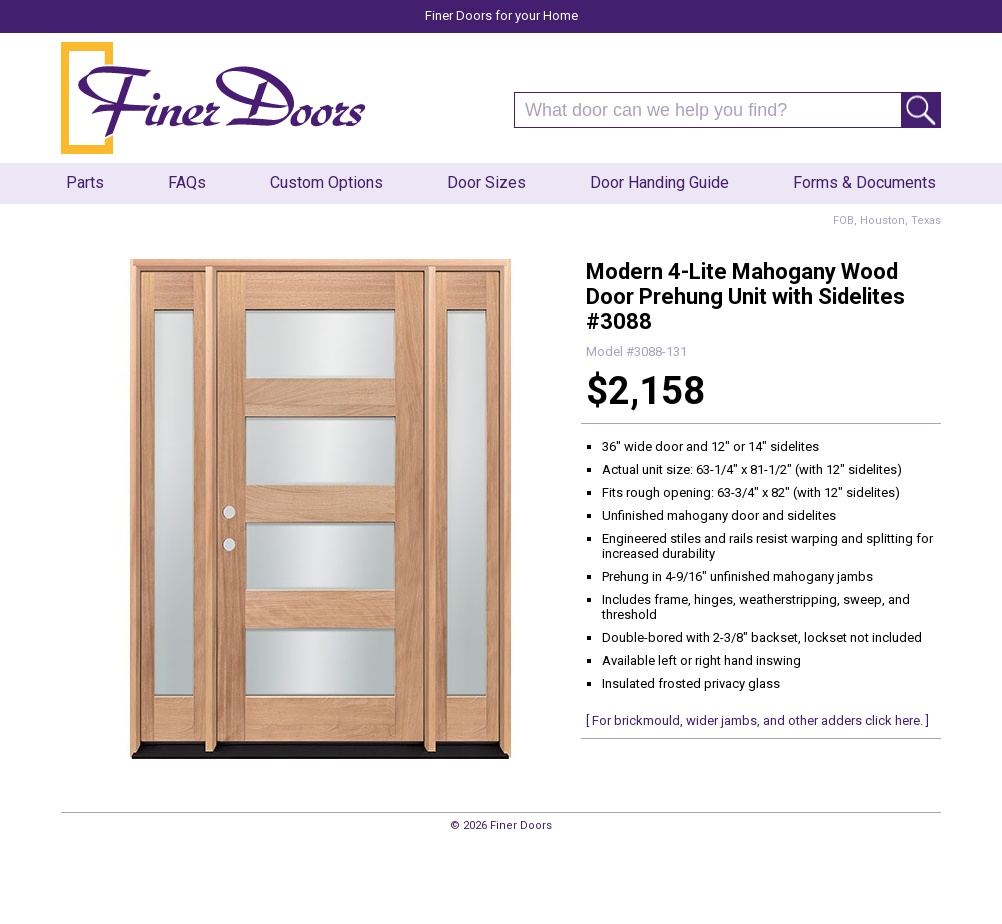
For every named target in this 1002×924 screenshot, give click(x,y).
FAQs (187, 182)
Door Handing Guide (659, 182)
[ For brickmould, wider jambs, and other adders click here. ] (757, 720)
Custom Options (326, 182)
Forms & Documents (864, 182)
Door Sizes (486, 182)
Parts (85, 182)
